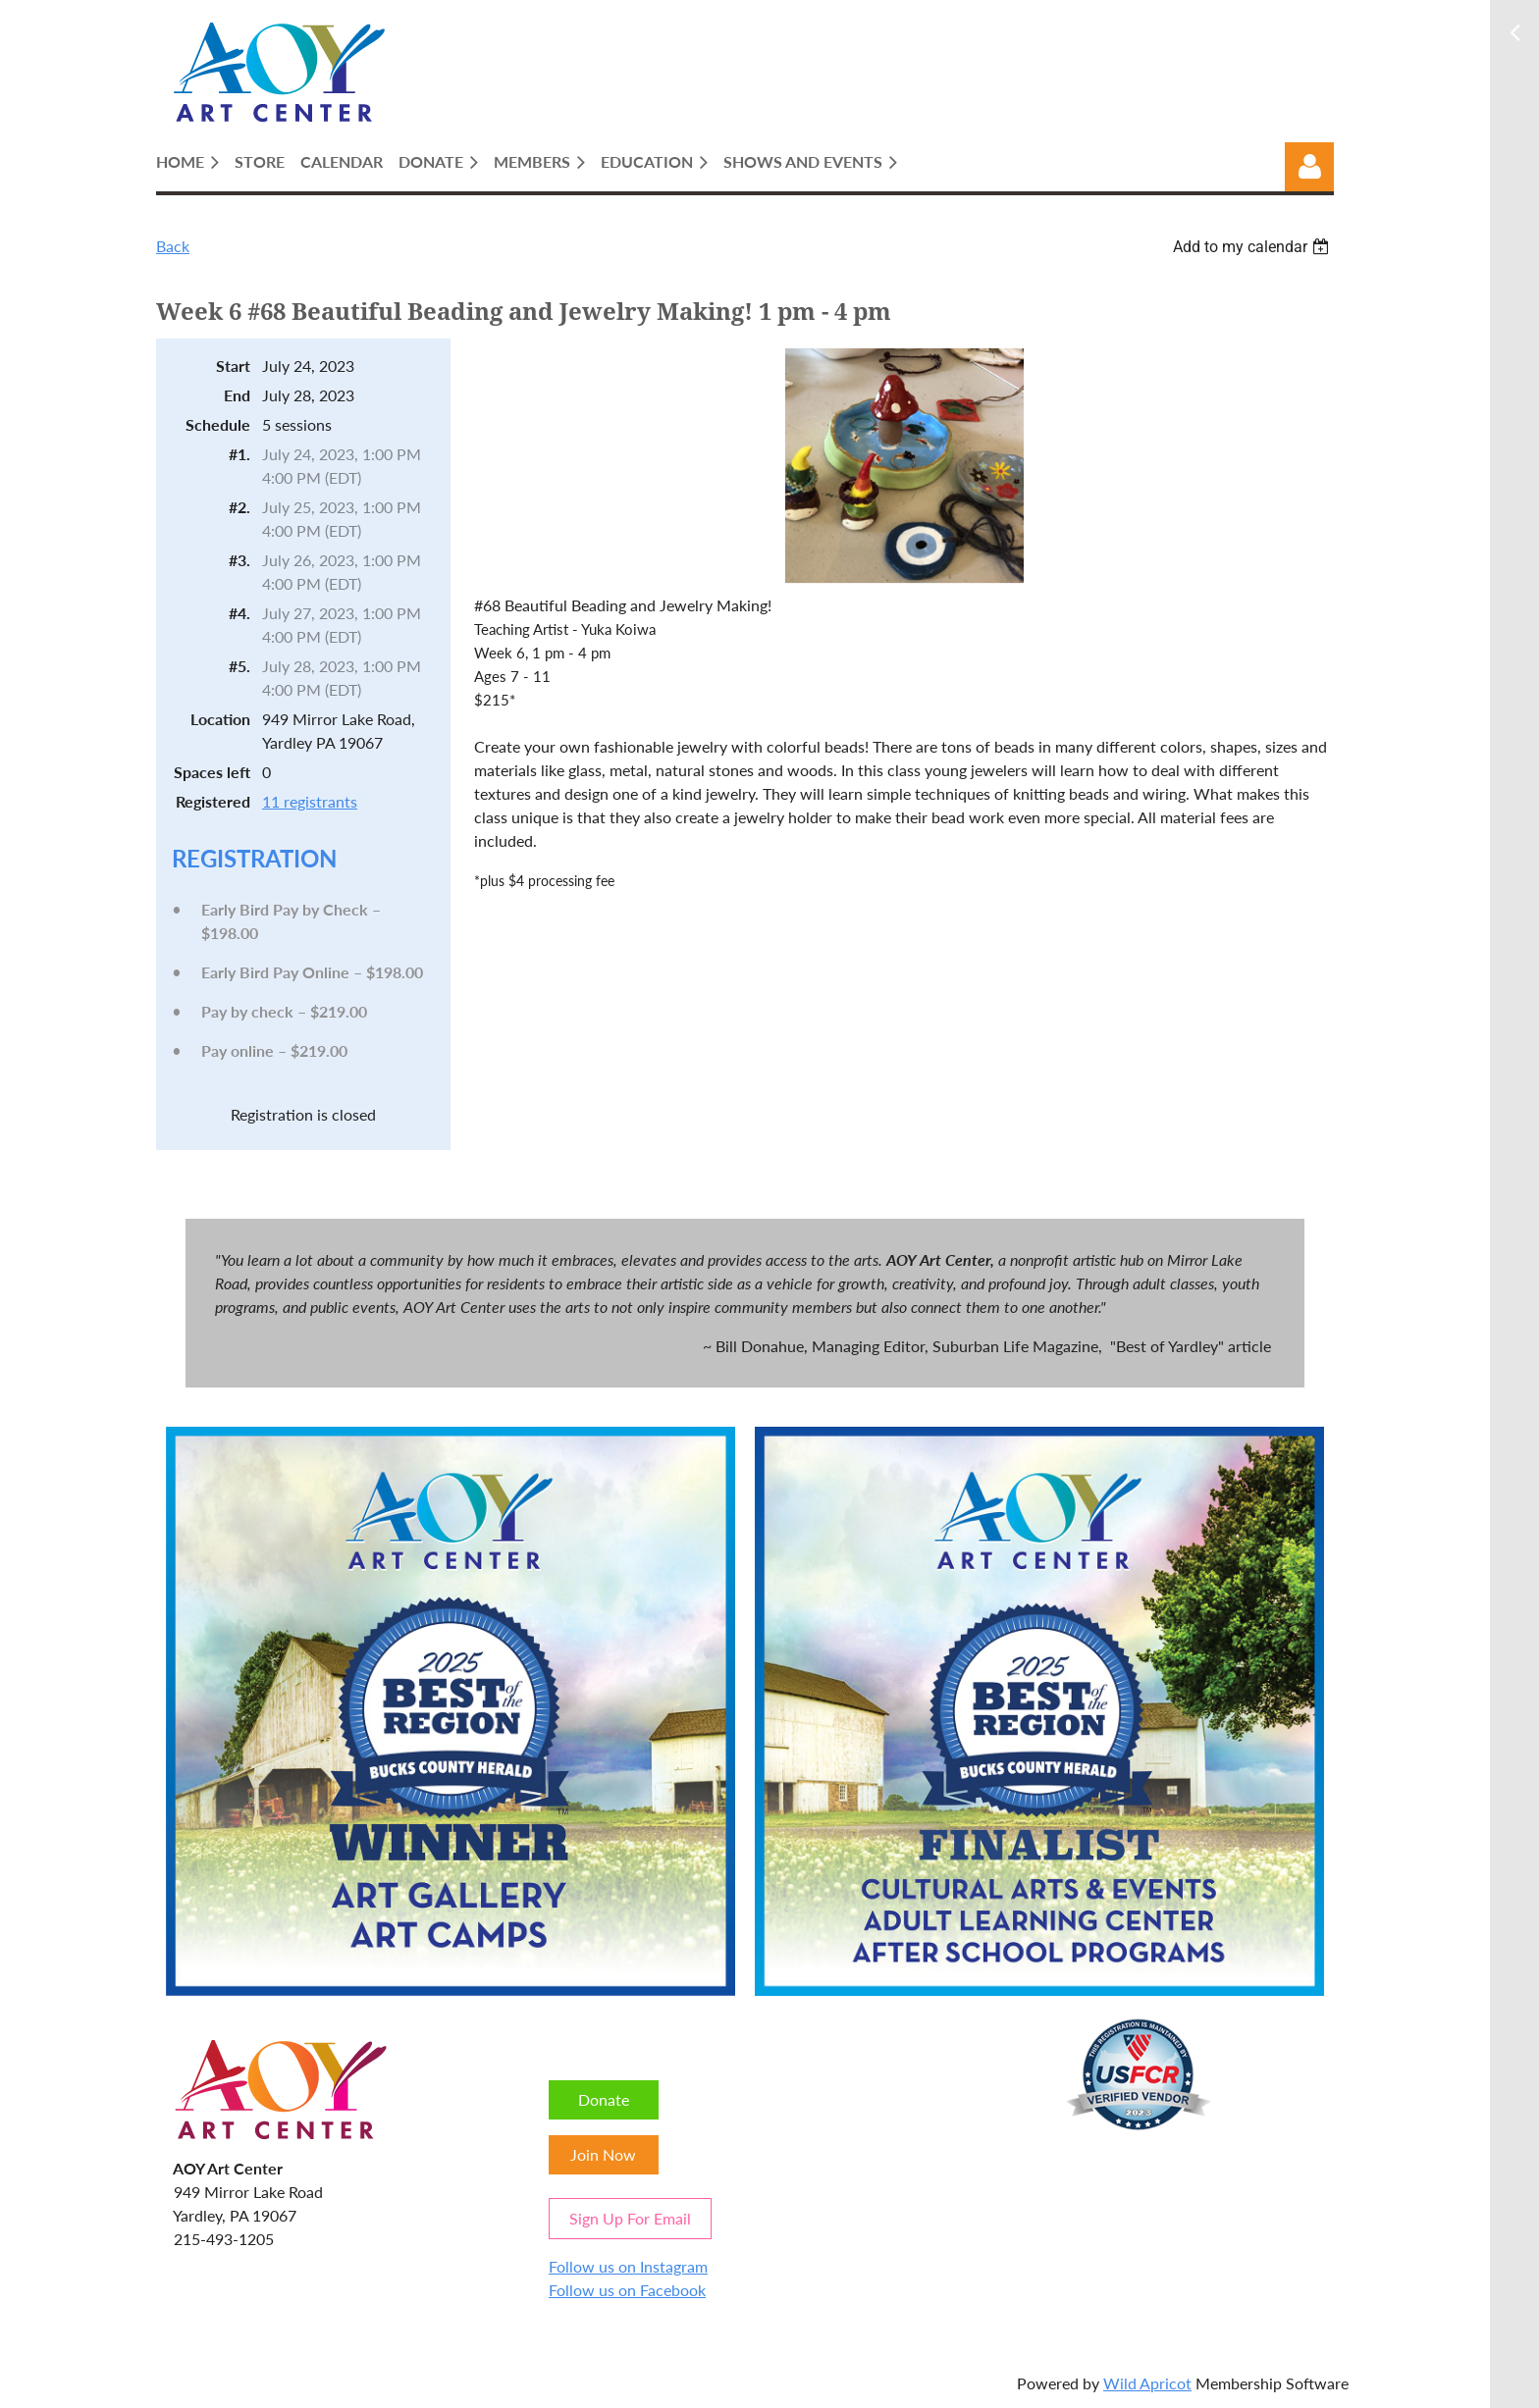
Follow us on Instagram (628, 2266)
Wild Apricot (1147, 2383)
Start (233, 365)
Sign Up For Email (630, 2218)
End (237, 395)
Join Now (603, 2154)
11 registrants (309, 801)
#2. (239, 506)
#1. (239, 454)
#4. (239, 612)
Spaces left (212, 771)
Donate (603, 2099)
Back (172, 245)
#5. (239, 665)
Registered (213, 801)
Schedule (218, 424)
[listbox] (1253, 247)
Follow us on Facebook (627, 2289)
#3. (239, 559)
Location (220, 718)
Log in (1309, 166)
